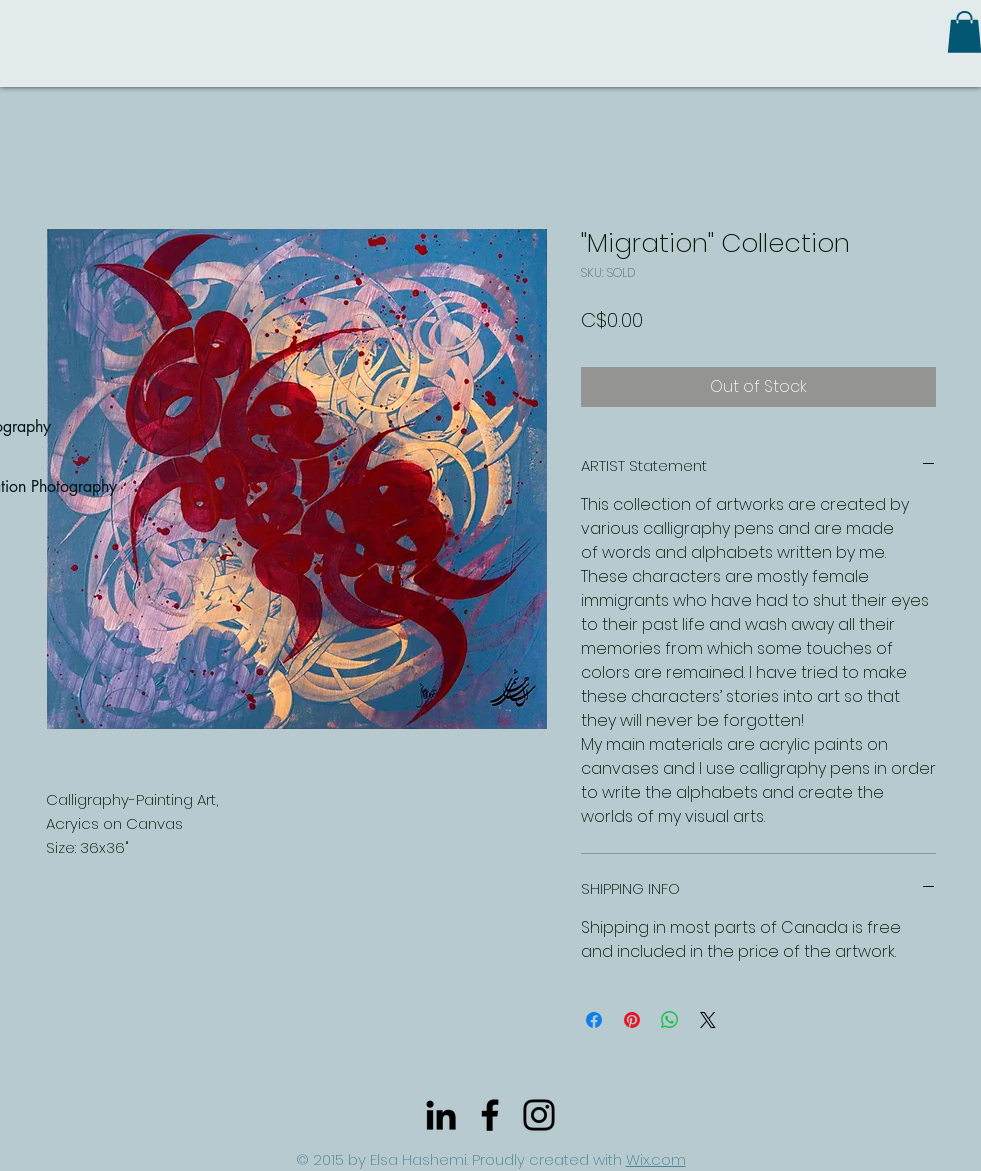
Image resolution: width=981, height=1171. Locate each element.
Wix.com (656, 1159)
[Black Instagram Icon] (539, 1115)
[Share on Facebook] (594, 1020)
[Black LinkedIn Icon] (441, 1115)
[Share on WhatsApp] (670, 1020)
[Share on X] (708, 1020)
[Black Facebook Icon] (490, 1115)
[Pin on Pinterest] (632, 1020)
